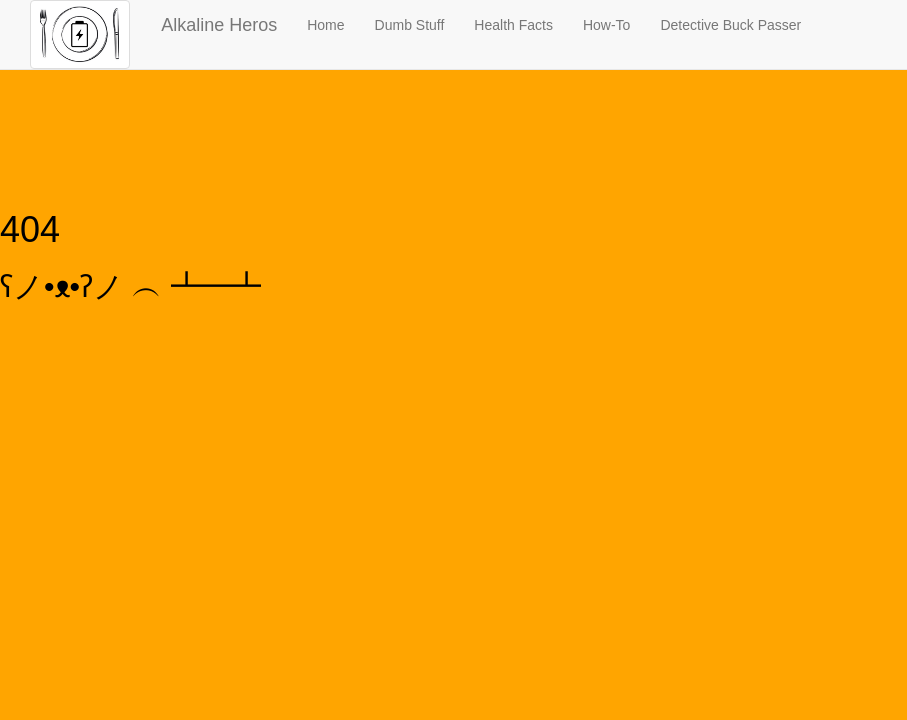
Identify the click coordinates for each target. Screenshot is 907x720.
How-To (606, 25)
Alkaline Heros (219, 25)
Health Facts (513, 25)
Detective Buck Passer (730, 25)
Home (325, 25)
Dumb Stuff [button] (410, 25)
